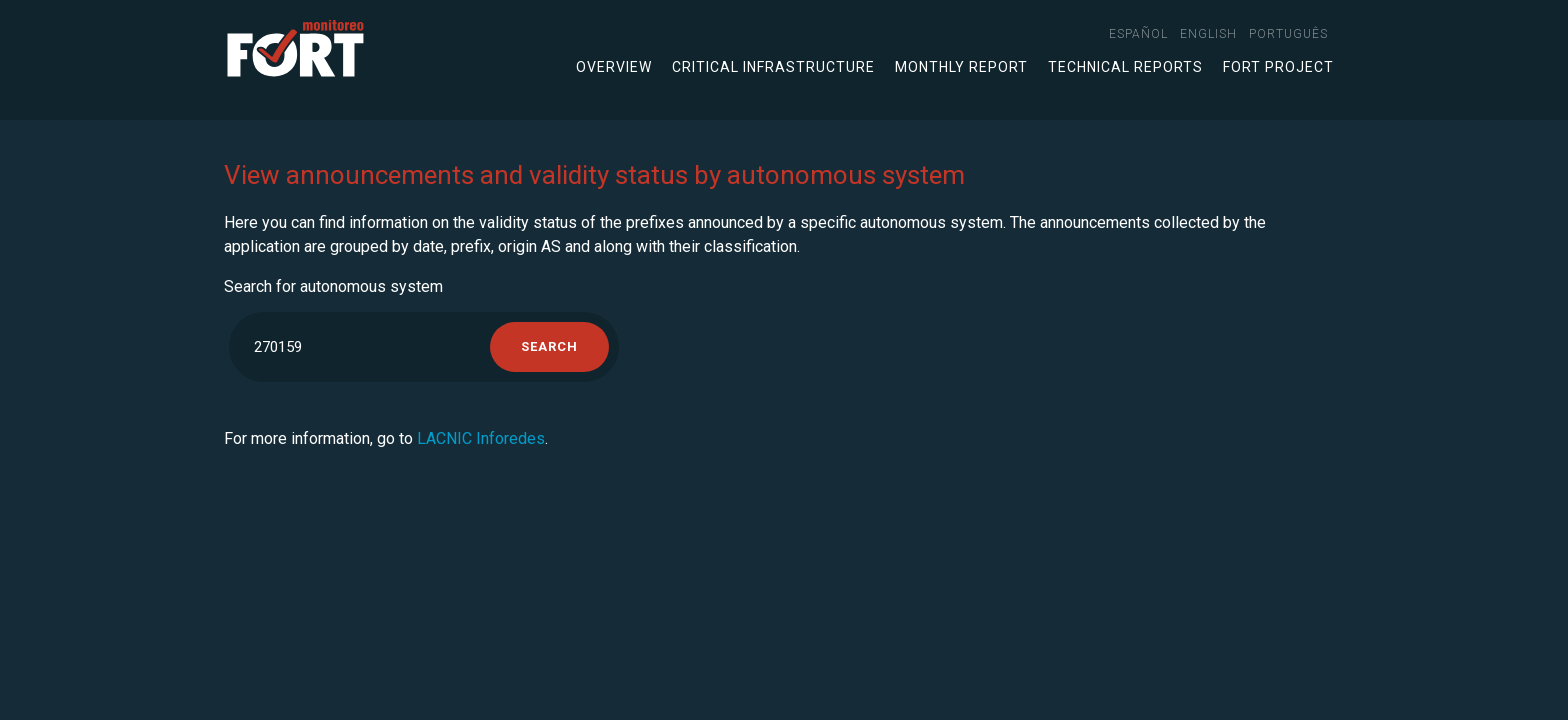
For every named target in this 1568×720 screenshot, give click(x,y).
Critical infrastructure (773, 67)
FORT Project (1278, 67)
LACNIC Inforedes (481, 438)
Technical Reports (1125, 67)
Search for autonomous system (333, 286)
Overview (614, 67)
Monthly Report (961, 67)
